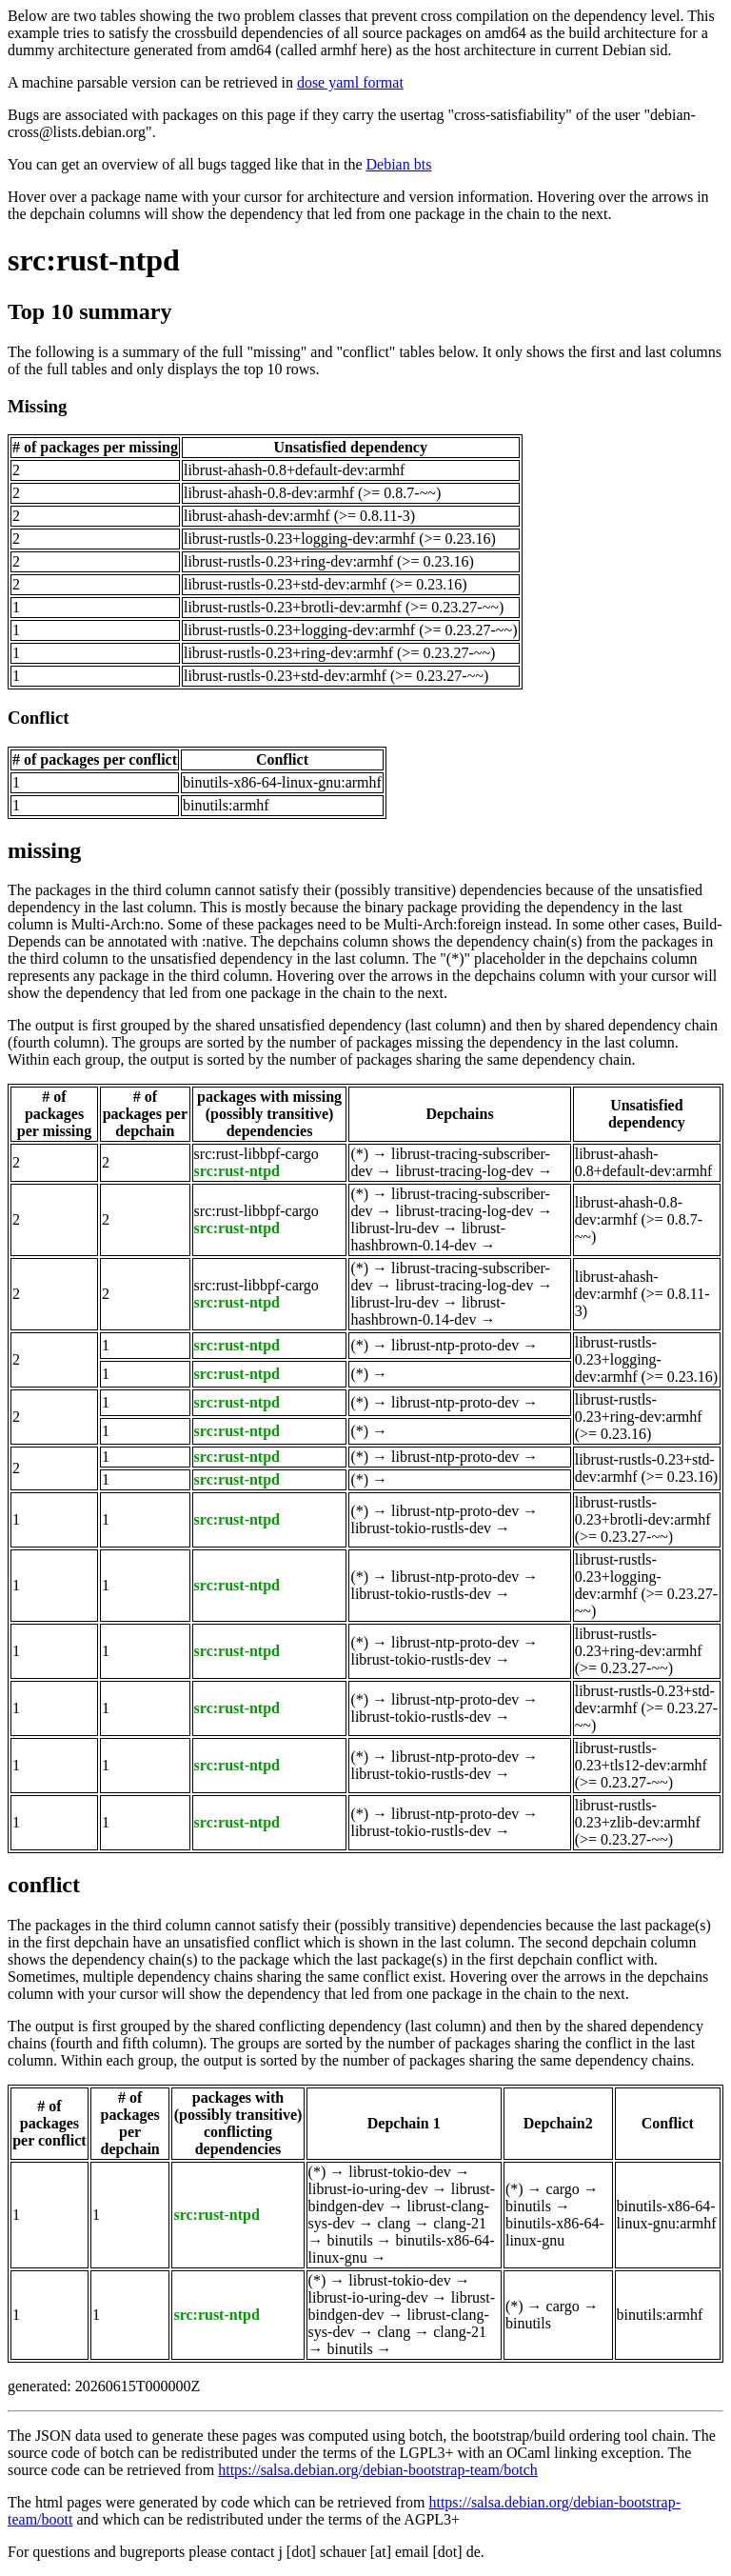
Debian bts (399, 164)
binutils (350, 2240)
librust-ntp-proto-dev (455, 1345)
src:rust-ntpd (94, 260)
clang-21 (459, 2223)
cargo (563, 2189)
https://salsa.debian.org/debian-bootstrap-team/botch (378, 2470)
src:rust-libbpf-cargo (256, 1154)
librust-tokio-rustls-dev (420, 1528)
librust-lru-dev (394, 1228)
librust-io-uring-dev (368, 2189)
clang (393, 2223)
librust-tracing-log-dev (465, 1171)
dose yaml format (350, 82)
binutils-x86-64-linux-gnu (554, 2231)
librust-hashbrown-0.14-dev (427, 1236)
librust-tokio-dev (399, 2172)
